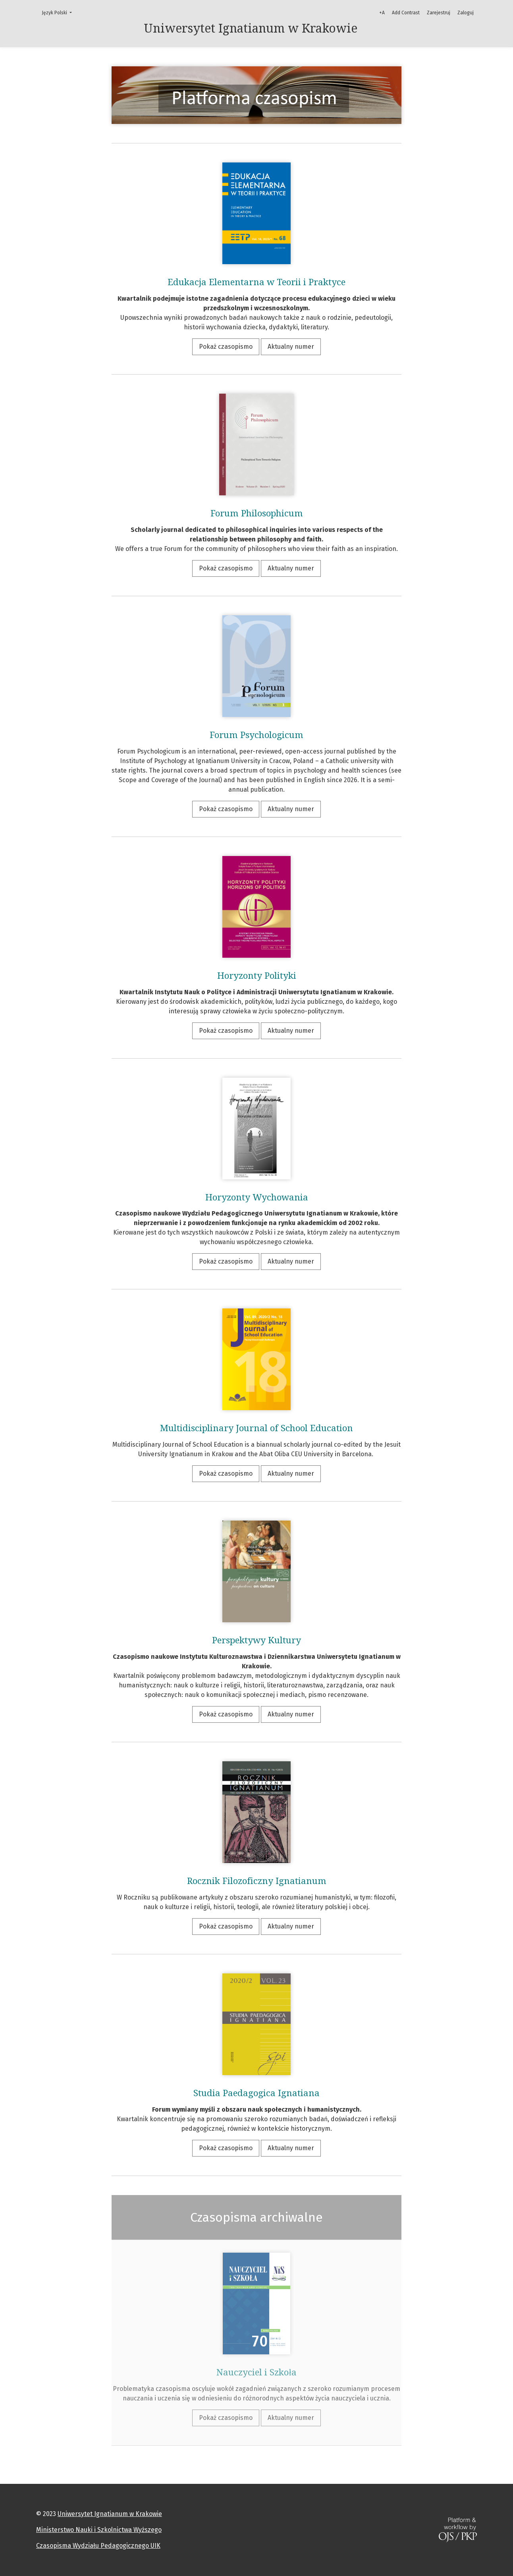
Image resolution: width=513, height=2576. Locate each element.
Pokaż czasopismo (226, 346)
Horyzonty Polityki (256, 975)
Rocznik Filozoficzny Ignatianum (256, 1881)
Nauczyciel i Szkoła (256, 2372)
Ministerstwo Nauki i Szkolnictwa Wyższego (99, 2529)
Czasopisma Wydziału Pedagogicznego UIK (98, 2545)
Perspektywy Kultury (256, 1640)
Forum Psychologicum (256, 735)
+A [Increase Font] (382, 12)
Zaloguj (465, 12)
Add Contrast (406, 12)
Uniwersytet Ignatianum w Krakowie (110, 2514)
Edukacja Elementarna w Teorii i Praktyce (256, 282)
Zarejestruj (438, 12)
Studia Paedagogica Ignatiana (256, 2093)
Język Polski (59, 12)
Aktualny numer (291, 346)
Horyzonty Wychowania (256, 1197)
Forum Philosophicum (256, 513)
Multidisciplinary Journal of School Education (256, 1428)
